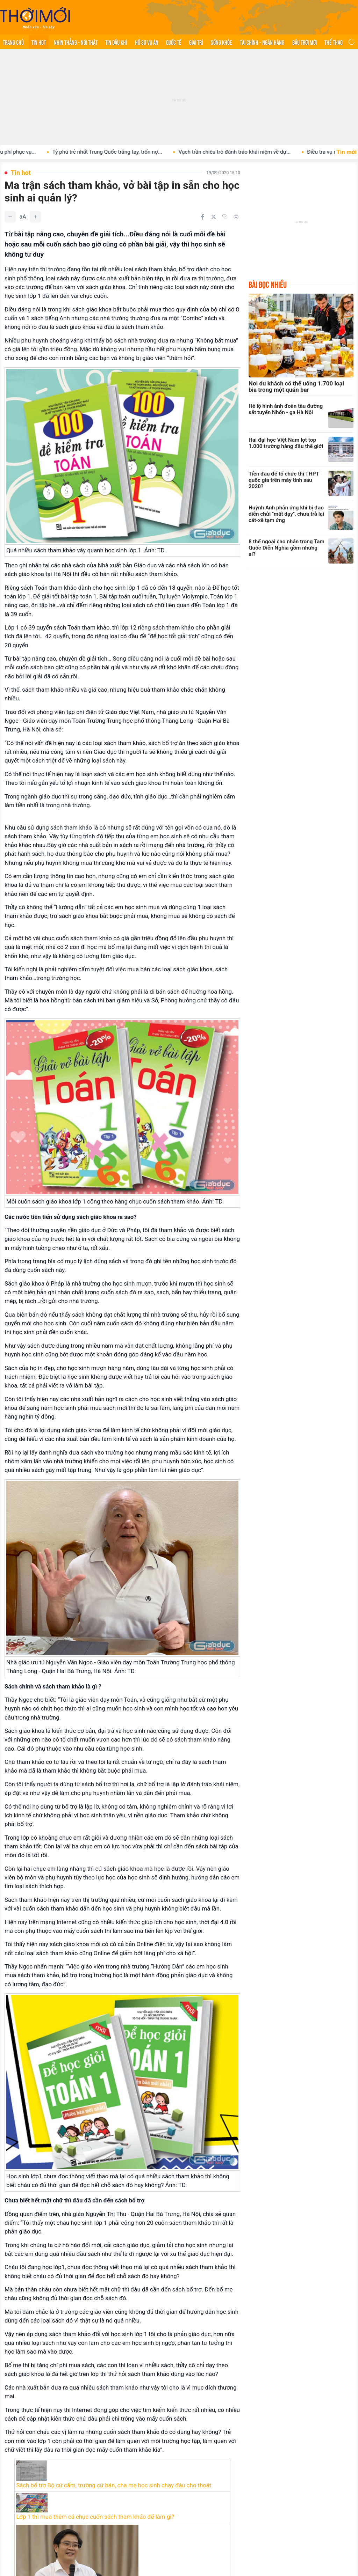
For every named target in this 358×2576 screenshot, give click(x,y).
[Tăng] (35, 216)
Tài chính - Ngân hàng (262, 42)
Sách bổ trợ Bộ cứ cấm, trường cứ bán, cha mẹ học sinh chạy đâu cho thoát (113, 2485)
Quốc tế (173, 42)
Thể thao (333, 42)
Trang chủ (13, 42)
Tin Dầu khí (116, 42)
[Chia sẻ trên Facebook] (202, 217)
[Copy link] (225, 216)
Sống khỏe (221, 42)
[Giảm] (10, 216)
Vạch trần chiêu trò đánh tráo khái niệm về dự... (248, 152)
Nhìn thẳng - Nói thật (76, 42)
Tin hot (38, 42)
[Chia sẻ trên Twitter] (213, 217)
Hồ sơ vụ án (146, 42)
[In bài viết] (236, 217)
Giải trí (196, 42)
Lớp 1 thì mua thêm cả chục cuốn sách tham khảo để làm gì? (95, 2516)
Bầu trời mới (304, 42)
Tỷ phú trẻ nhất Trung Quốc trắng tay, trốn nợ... (121, 152)
